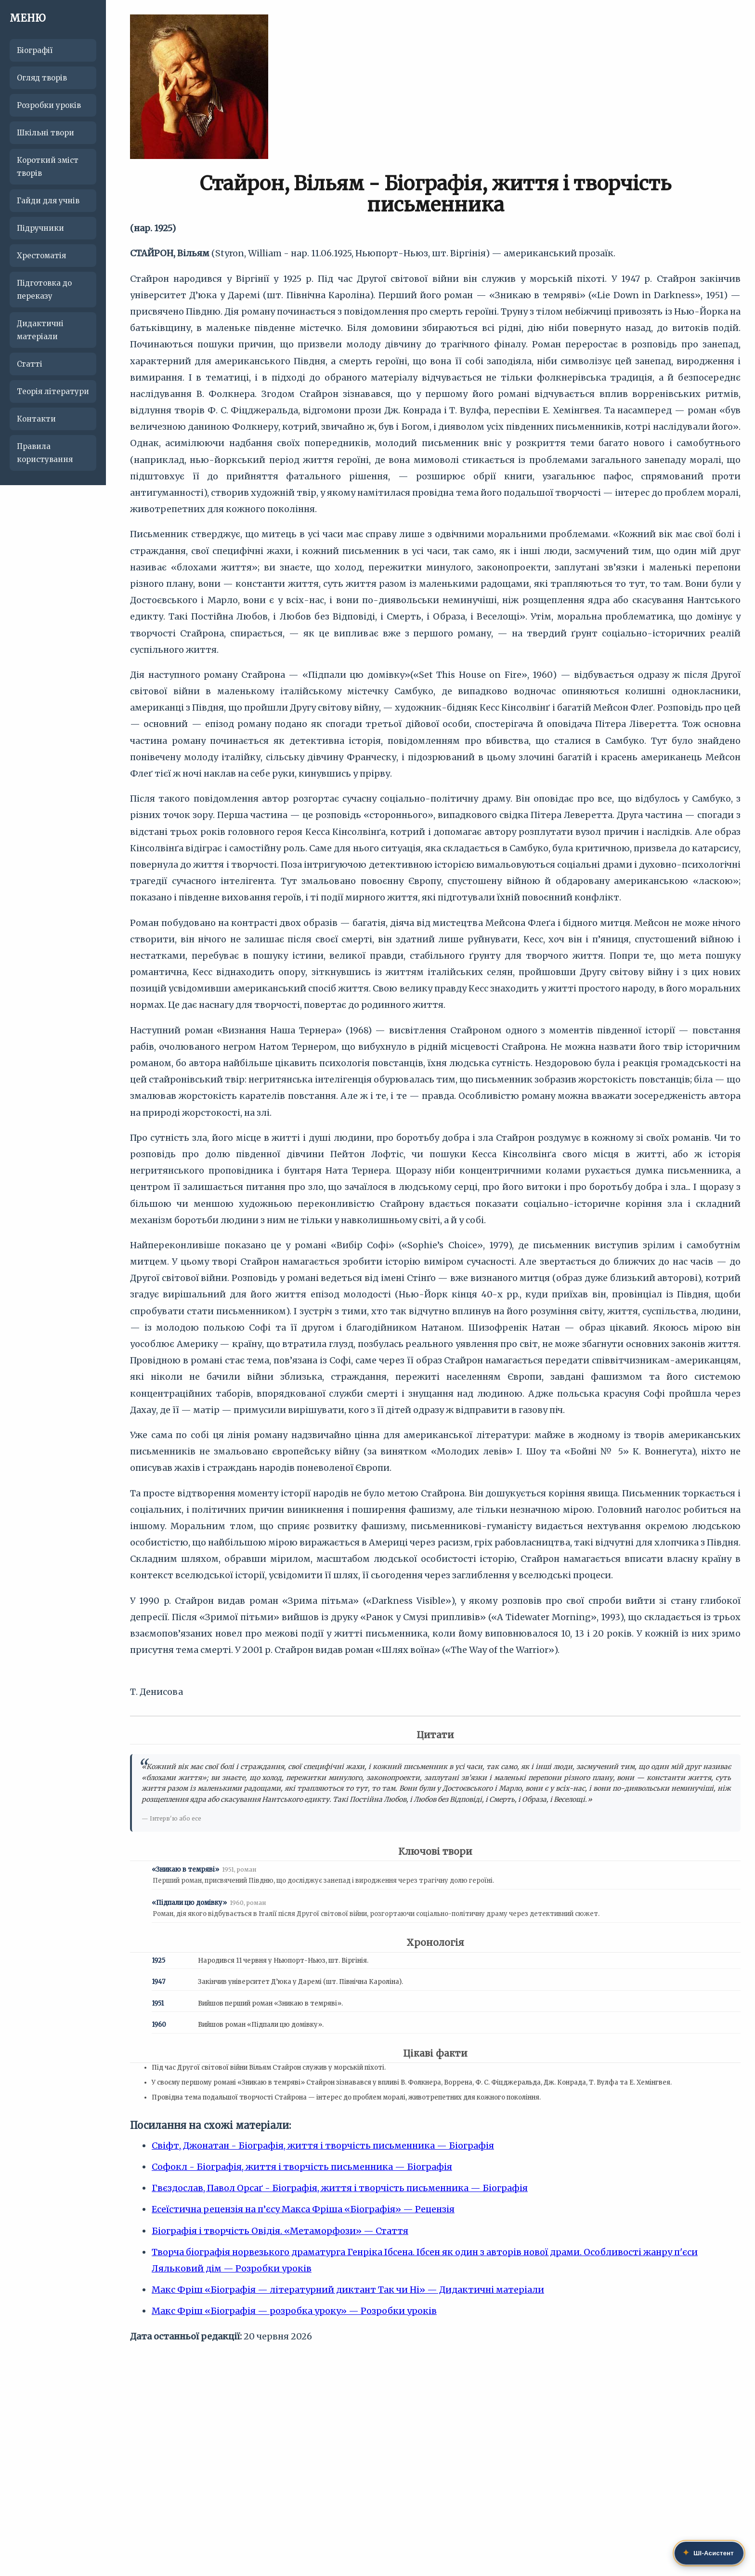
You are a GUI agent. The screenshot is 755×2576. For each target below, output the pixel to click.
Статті (29, 364)
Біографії (34, 50)
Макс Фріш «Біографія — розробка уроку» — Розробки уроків (294, 2310)
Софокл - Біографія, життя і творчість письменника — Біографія (302, 2166)
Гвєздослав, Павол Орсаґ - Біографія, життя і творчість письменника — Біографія (340, 2187)
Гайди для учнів (48, 200)
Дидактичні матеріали (40, 330)
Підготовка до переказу (44, 289)
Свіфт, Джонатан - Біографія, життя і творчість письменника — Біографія (323, 2145)
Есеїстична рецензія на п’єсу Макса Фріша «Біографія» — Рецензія (303, 2209)
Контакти (36, 418)
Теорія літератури (53, 391)
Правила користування (45, 453)
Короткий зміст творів (47, 167)
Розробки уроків (49, 105)
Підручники (40, 228)
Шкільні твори (45, 132)
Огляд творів (42, 77)
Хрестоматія (41, 255)
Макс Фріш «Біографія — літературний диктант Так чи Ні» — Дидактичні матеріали (348, 2289)
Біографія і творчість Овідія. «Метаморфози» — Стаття (280, 2230)
